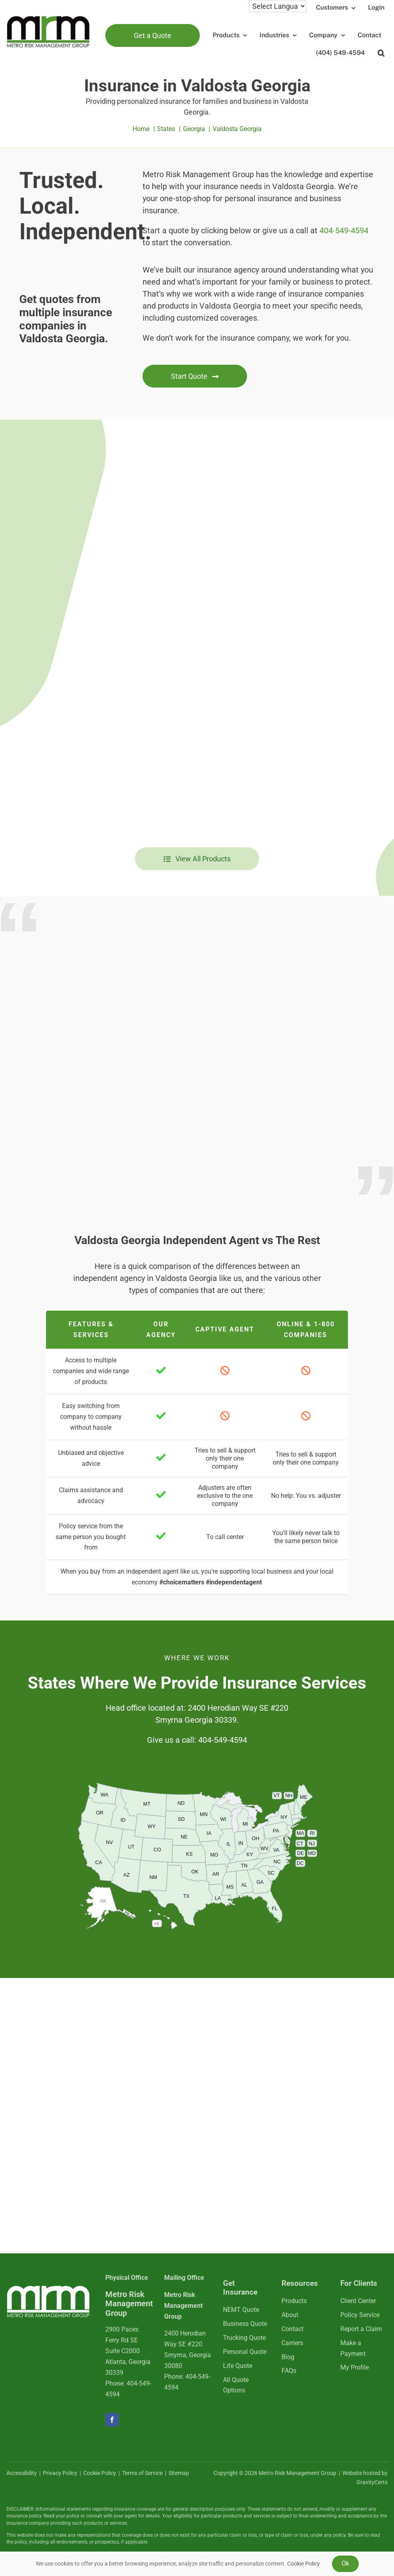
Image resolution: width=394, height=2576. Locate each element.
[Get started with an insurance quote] (195, 376)
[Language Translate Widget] (277, 6)
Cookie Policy (99, 2473)
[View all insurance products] (197, 858)
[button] (381, 53)
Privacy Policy (60, 2473)
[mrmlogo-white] (48, 2288)
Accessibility (21, 2473)
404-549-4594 (344, 230)
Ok (345, 2563)
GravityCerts (372, 2482)
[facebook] (112, 2419)
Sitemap (179, 2473)
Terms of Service (142, 2473)
